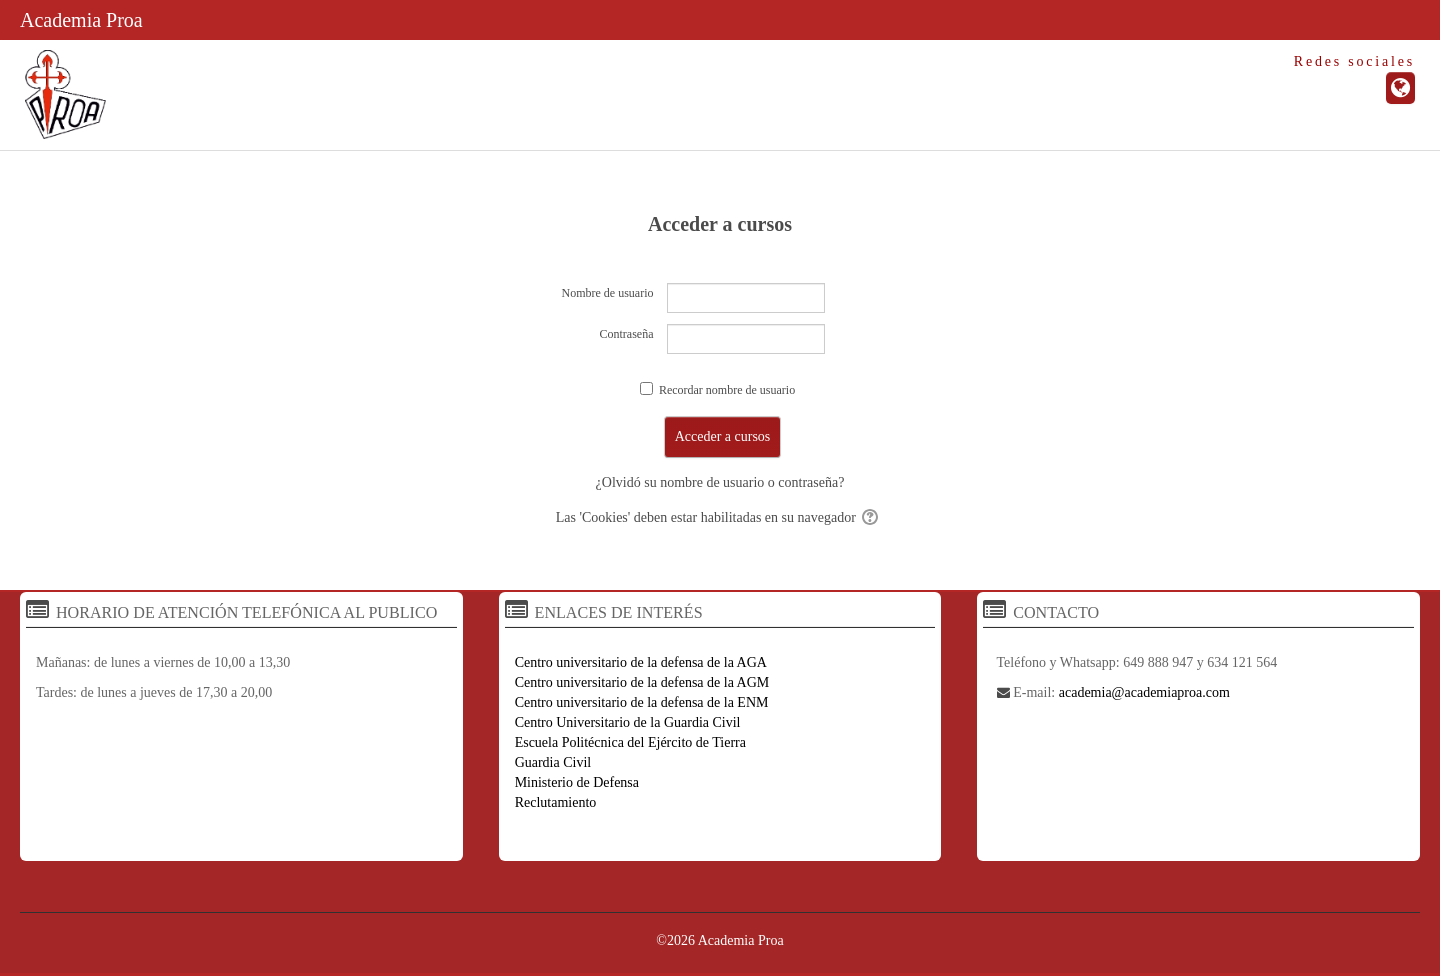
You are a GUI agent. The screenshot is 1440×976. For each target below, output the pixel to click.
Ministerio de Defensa (577, 782)
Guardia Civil (553, 762)
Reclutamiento (556, 802)
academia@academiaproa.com (1144, 692)
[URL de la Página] (1400, 88)
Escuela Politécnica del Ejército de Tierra (630, 742)
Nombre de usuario (608, 293)
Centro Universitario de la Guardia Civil (628, 722)
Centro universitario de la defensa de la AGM (642, 682)
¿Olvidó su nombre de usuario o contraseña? (720, 482)
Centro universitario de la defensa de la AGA (641, 662)
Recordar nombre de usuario (727, 390)
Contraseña (627, 334)
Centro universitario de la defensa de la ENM (642, 702)
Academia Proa (81, 20)
